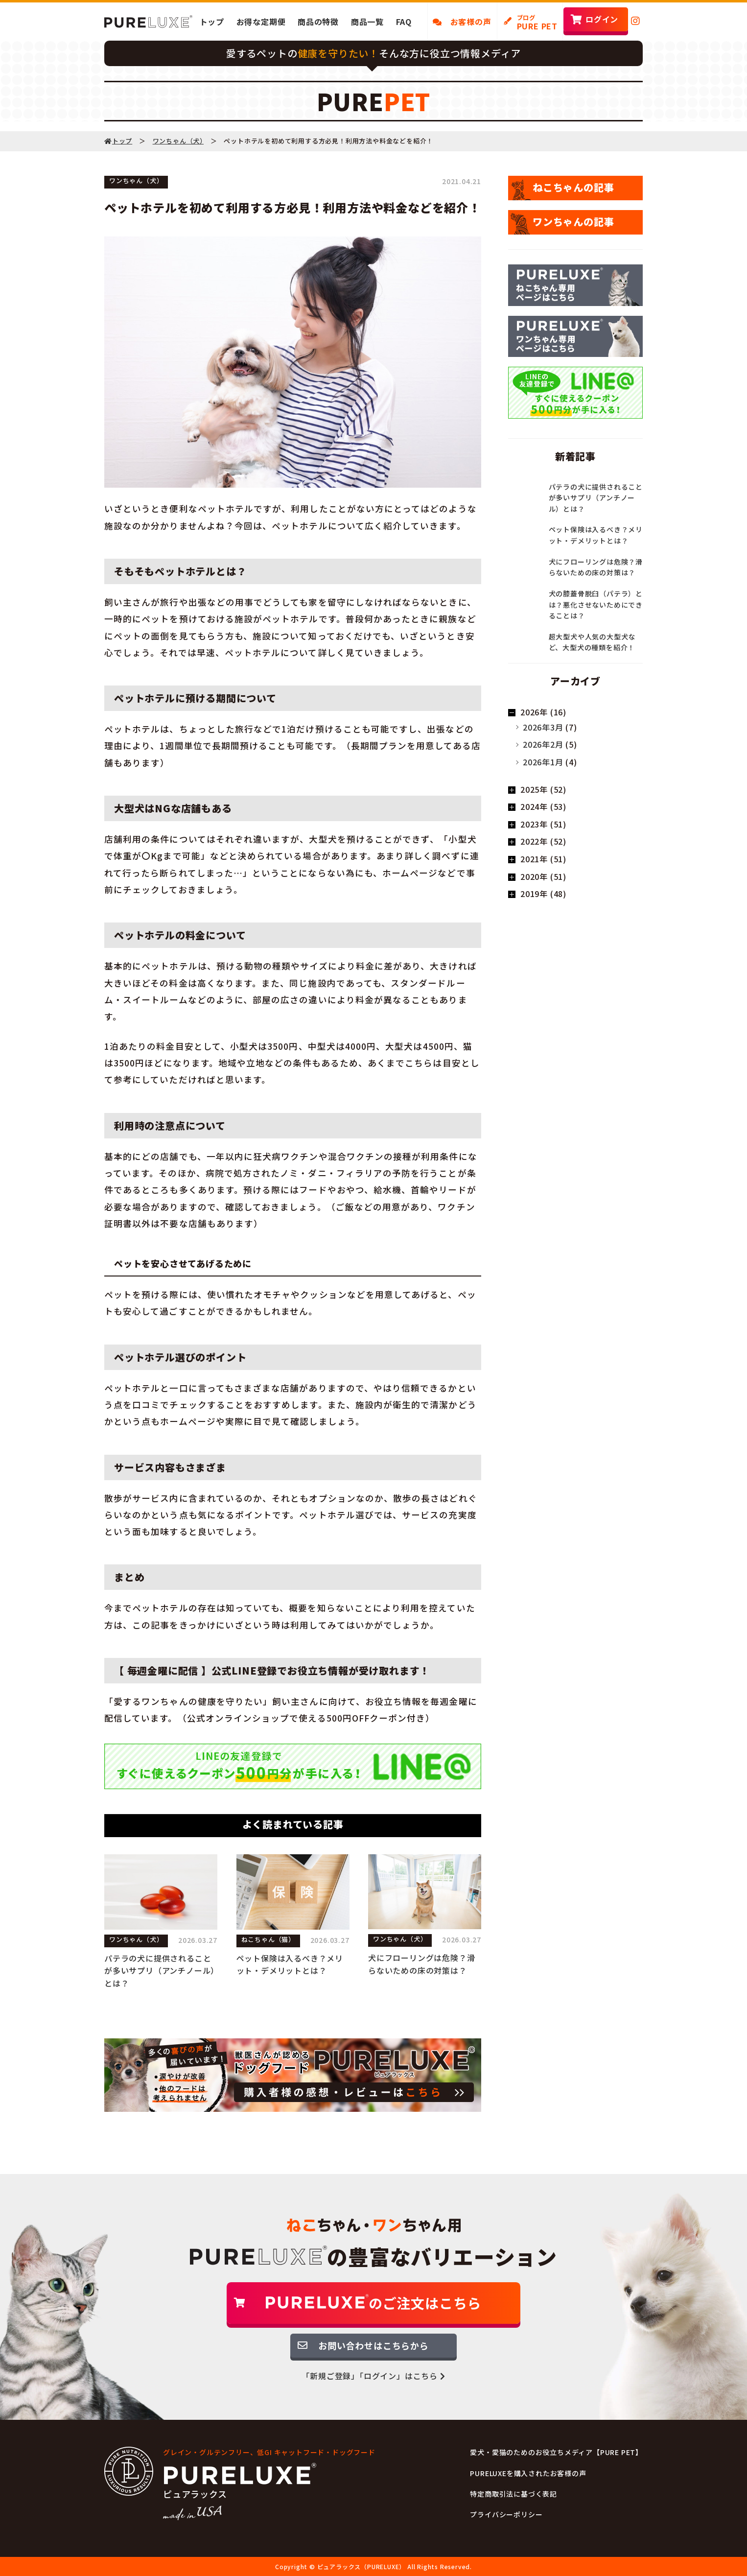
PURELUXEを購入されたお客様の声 (528, 2473)
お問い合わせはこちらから (373, 2345)
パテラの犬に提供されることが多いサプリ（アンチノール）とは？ (159, 1970)
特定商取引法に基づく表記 (513, 2494)
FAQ (404, 21)
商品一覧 (367, 21)
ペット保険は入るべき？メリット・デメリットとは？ (289, 1964)
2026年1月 (543, 762)
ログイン (601, 19)
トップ (212, 21)
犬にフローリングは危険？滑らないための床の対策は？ (421, 1964)
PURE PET (537, 22)
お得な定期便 (261, 21)
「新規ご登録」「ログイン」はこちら (373, 2376)
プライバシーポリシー (506, 2514)
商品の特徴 (318, 21)
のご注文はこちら (373, 2303)
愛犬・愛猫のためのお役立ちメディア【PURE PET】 (556, 2452)
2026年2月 (543, 744)
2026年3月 (543, 727)
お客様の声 (462, 21)
